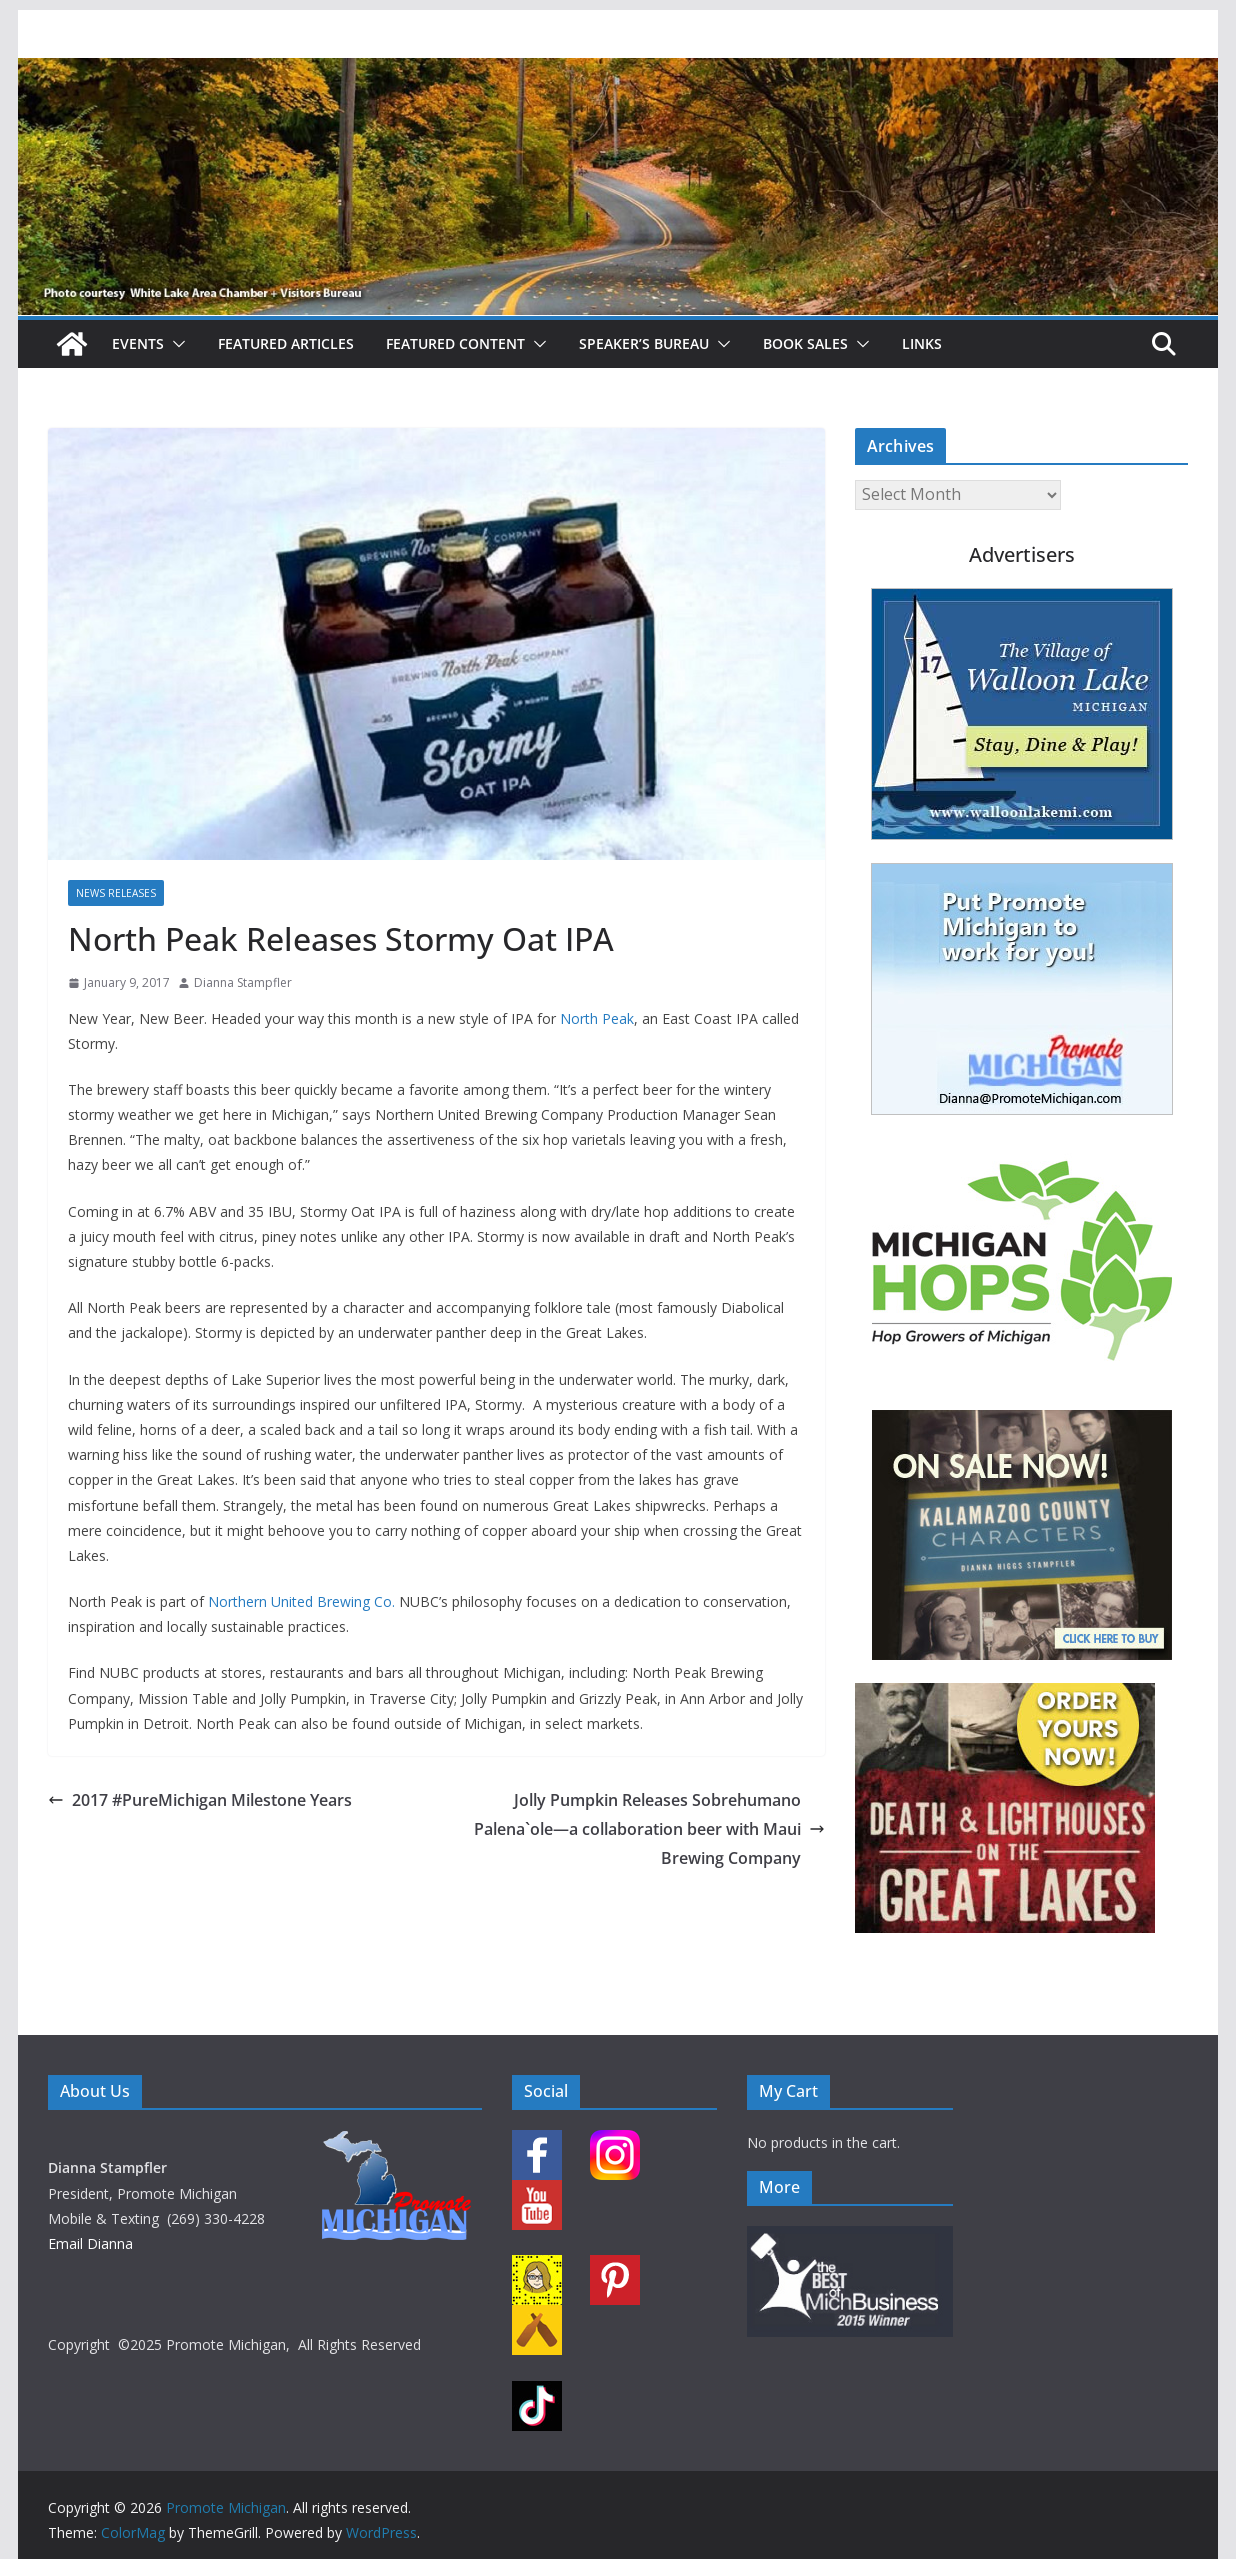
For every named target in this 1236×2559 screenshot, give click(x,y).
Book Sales (805, 343)
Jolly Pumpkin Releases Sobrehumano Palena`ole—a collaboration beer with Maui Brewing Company (649, 1829)
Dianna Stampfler (243, 982)
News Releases (116, 893)
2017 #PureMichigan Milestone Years (200, 1800)
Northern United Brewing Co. (301, 1601)
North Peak (597, 1018)
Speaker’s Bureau (644, 343)
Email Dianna (90, 2243)
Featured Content (455, 343)
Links (922, 343)
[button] (175, 344)
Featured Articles (286, 343)
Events (138, 343)
